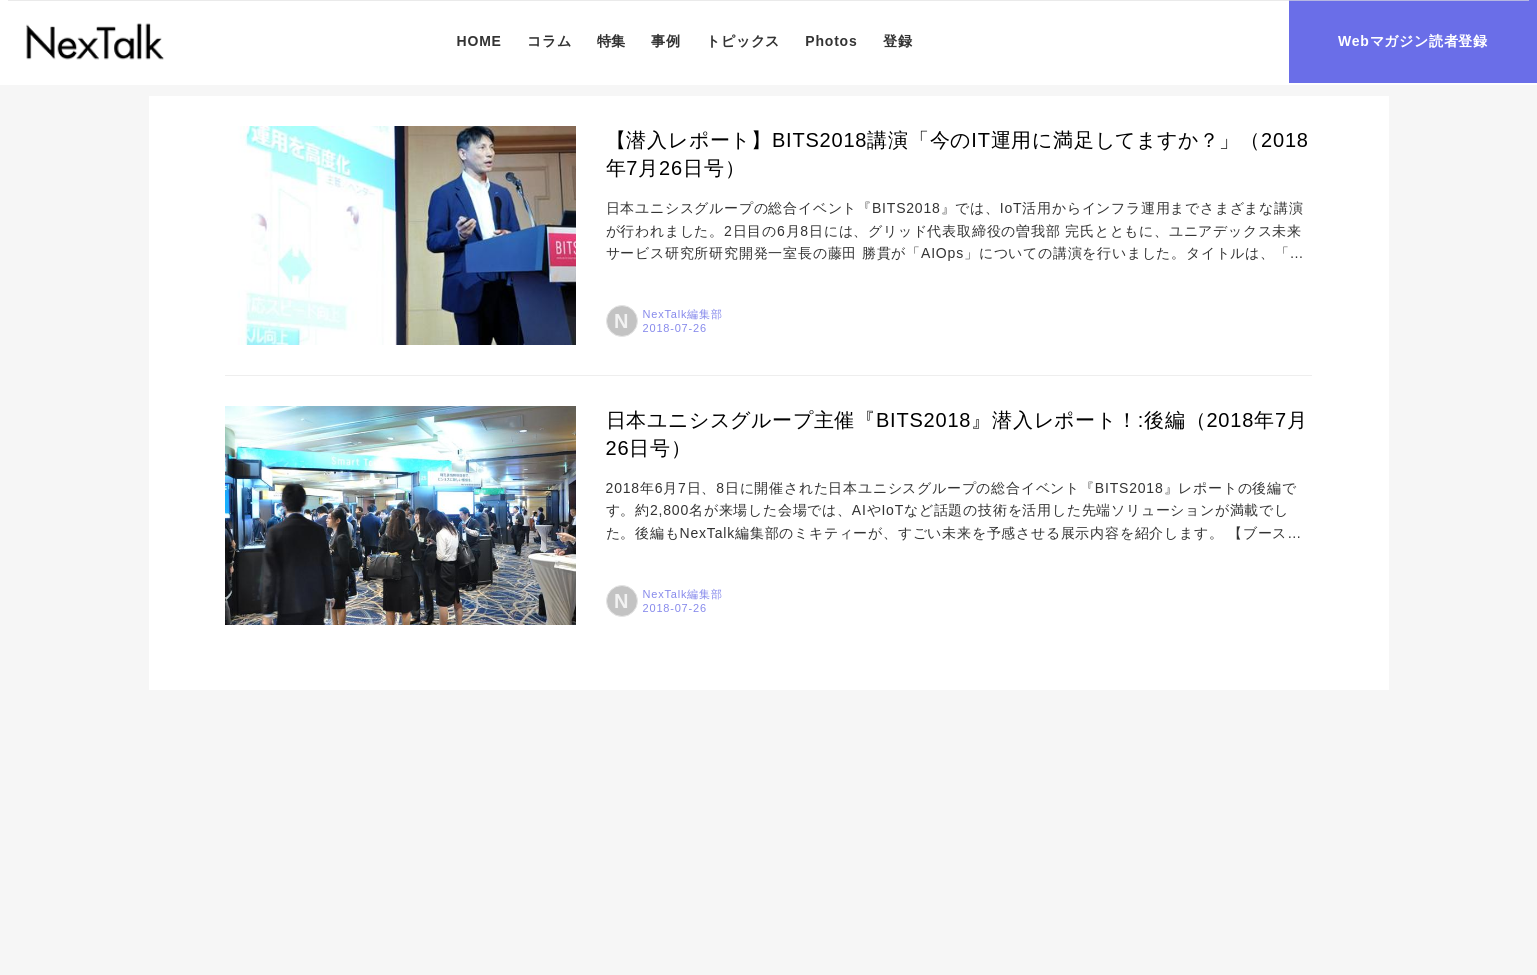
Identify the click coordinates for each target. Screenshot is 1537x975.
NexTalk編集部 (683, 314)
